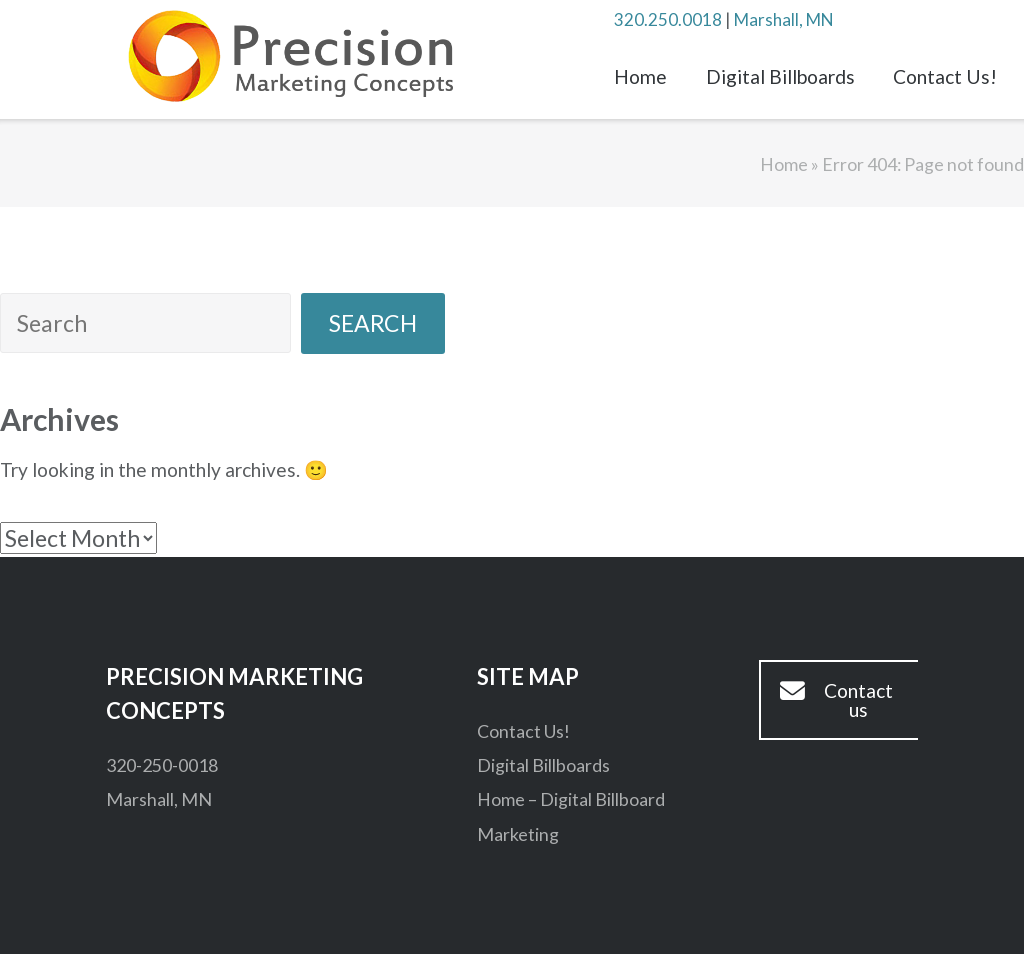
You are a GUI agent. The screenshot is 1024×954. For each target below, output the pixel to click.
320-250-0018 (162, 765)
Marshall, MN (784, 19)
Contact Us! (945, 76)
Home (640, 76)
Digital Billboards (780, 76)
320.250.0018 (668, 19)
